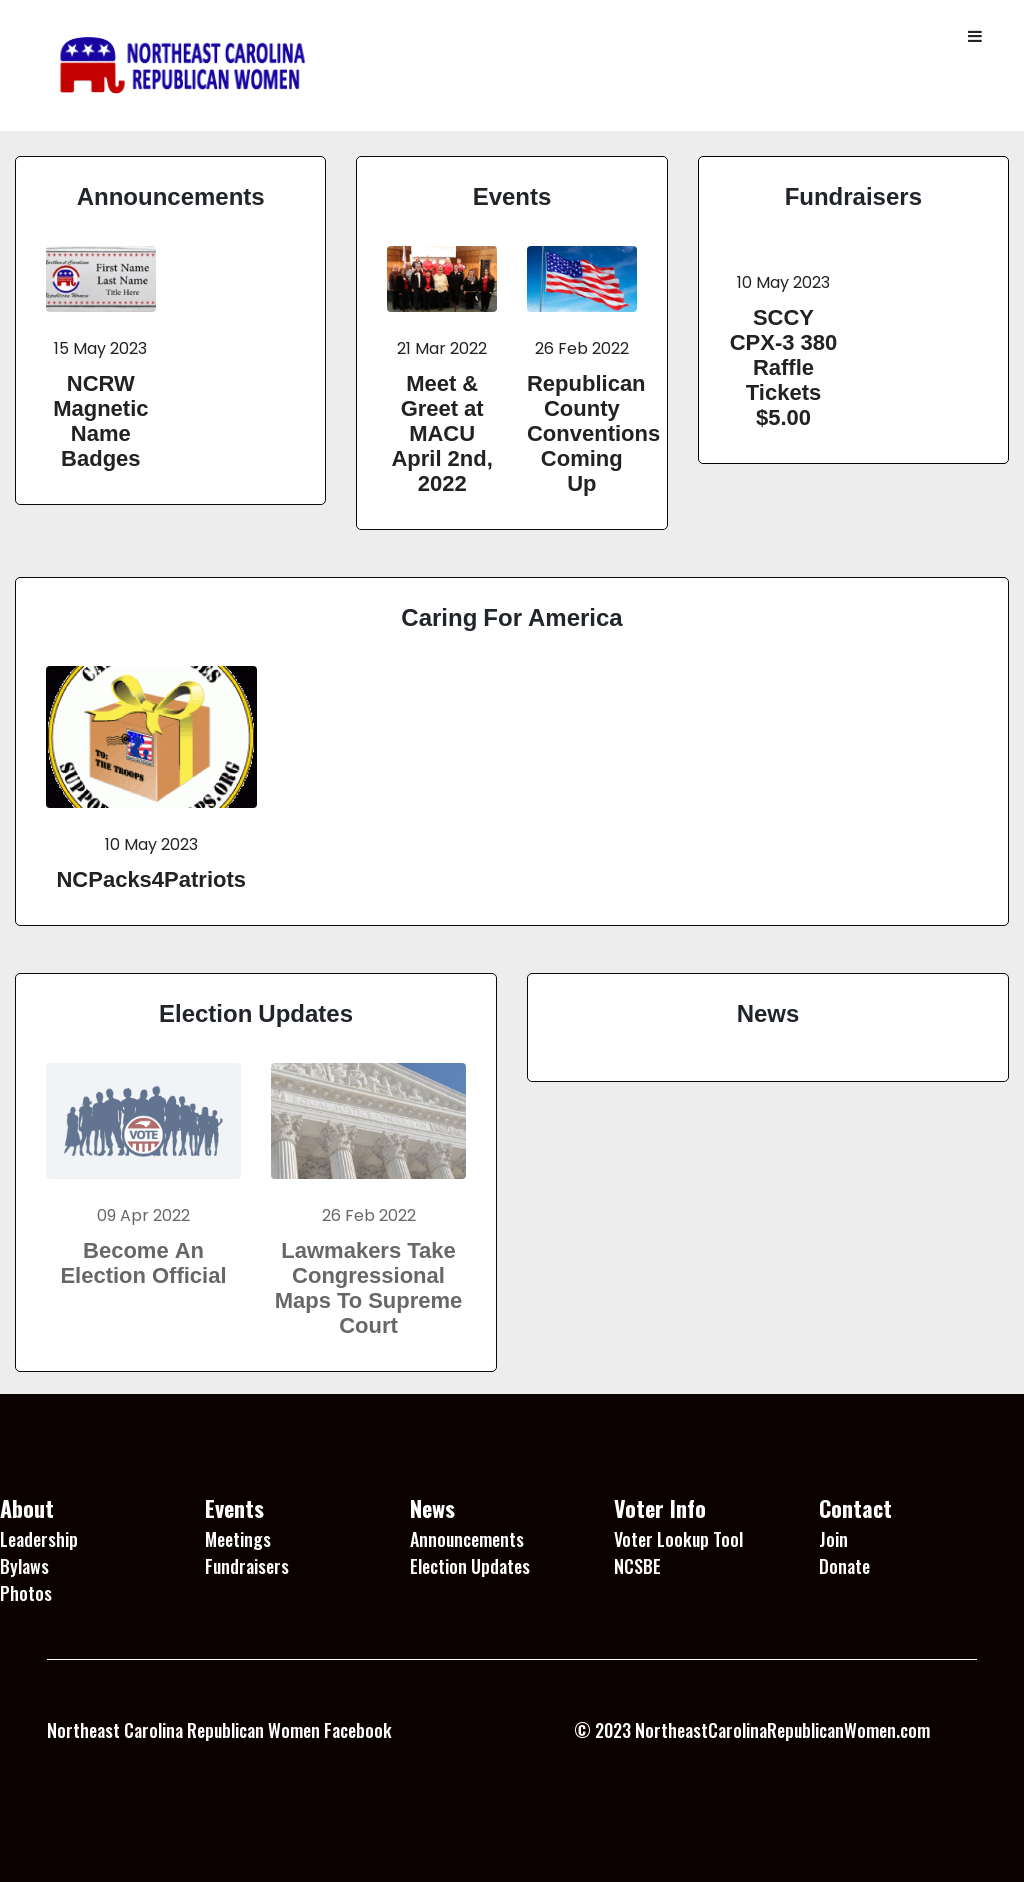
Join (833, 1539)
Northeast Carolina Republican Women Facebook (219, 1730)
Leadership (39, 1539)
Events (512, 196)
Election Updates (256, 1013)
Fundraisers (853, 196)
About (27, 1508)
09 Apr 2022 (143, 1215)
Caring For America (511, 617)
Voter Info (660, 1508)
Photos (26, 1593)
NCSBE (637, 1566)
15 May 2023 (100, 348)
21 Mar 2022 (442, 348)
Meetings (238, 1539)
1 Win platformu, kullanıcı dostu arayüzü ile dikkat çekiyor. (254, 1781)
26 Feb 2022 (582, 348)
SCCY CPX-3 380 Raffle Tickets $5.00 (784, 367)
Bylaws (24, 1566)
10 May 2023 (783, 282)
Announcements (171, 196)
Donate (844, 1566)
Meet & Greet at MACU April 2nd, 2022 (441, 433)
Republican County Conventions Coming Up (593, 433)
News (768, 1013)
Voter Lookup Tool (678, 1539)
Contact (855, 1508)
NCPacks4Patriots (151, 879)
